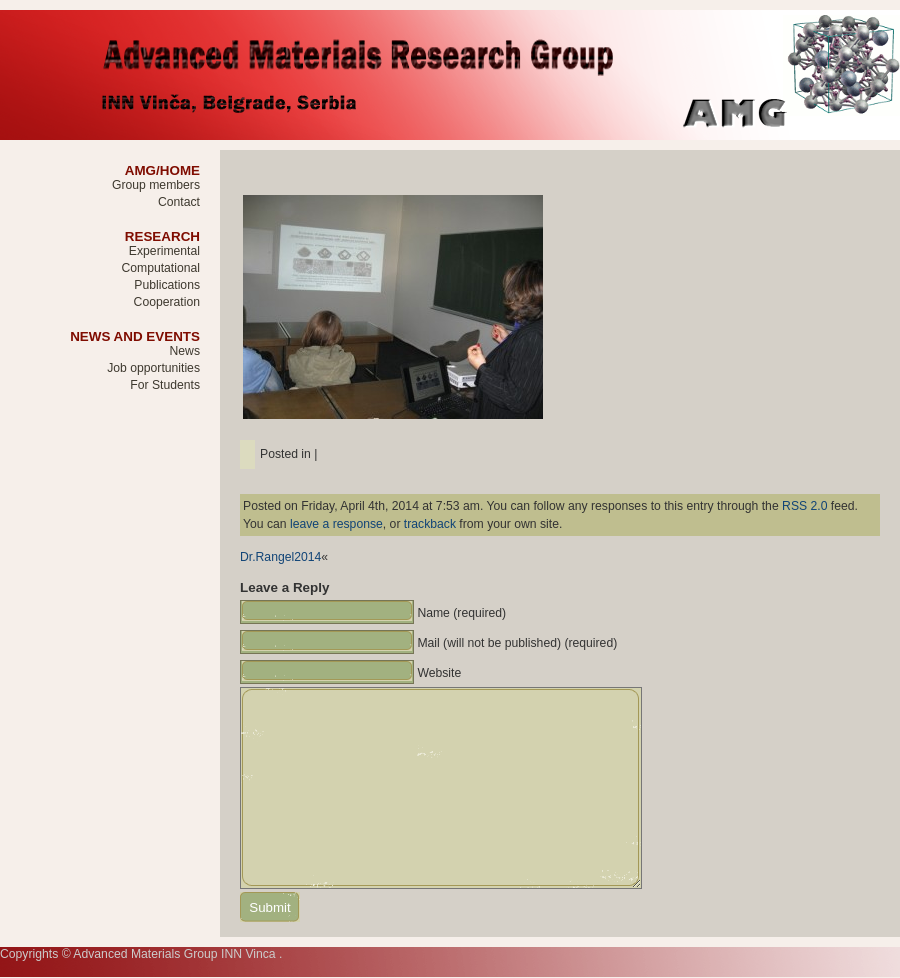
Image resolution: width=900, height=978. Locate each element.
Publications (167, 285)
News (185, 351)
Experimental (164, 251)
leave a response (336, 524)
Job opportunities (153, 368)
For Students (165, 385)
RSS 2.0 (804, 506)
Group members (156, 185)
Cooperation (167, 302)
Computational (160, 268)
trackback (430, 524)
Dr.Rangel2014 (280, 557)
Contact (179, 202)
